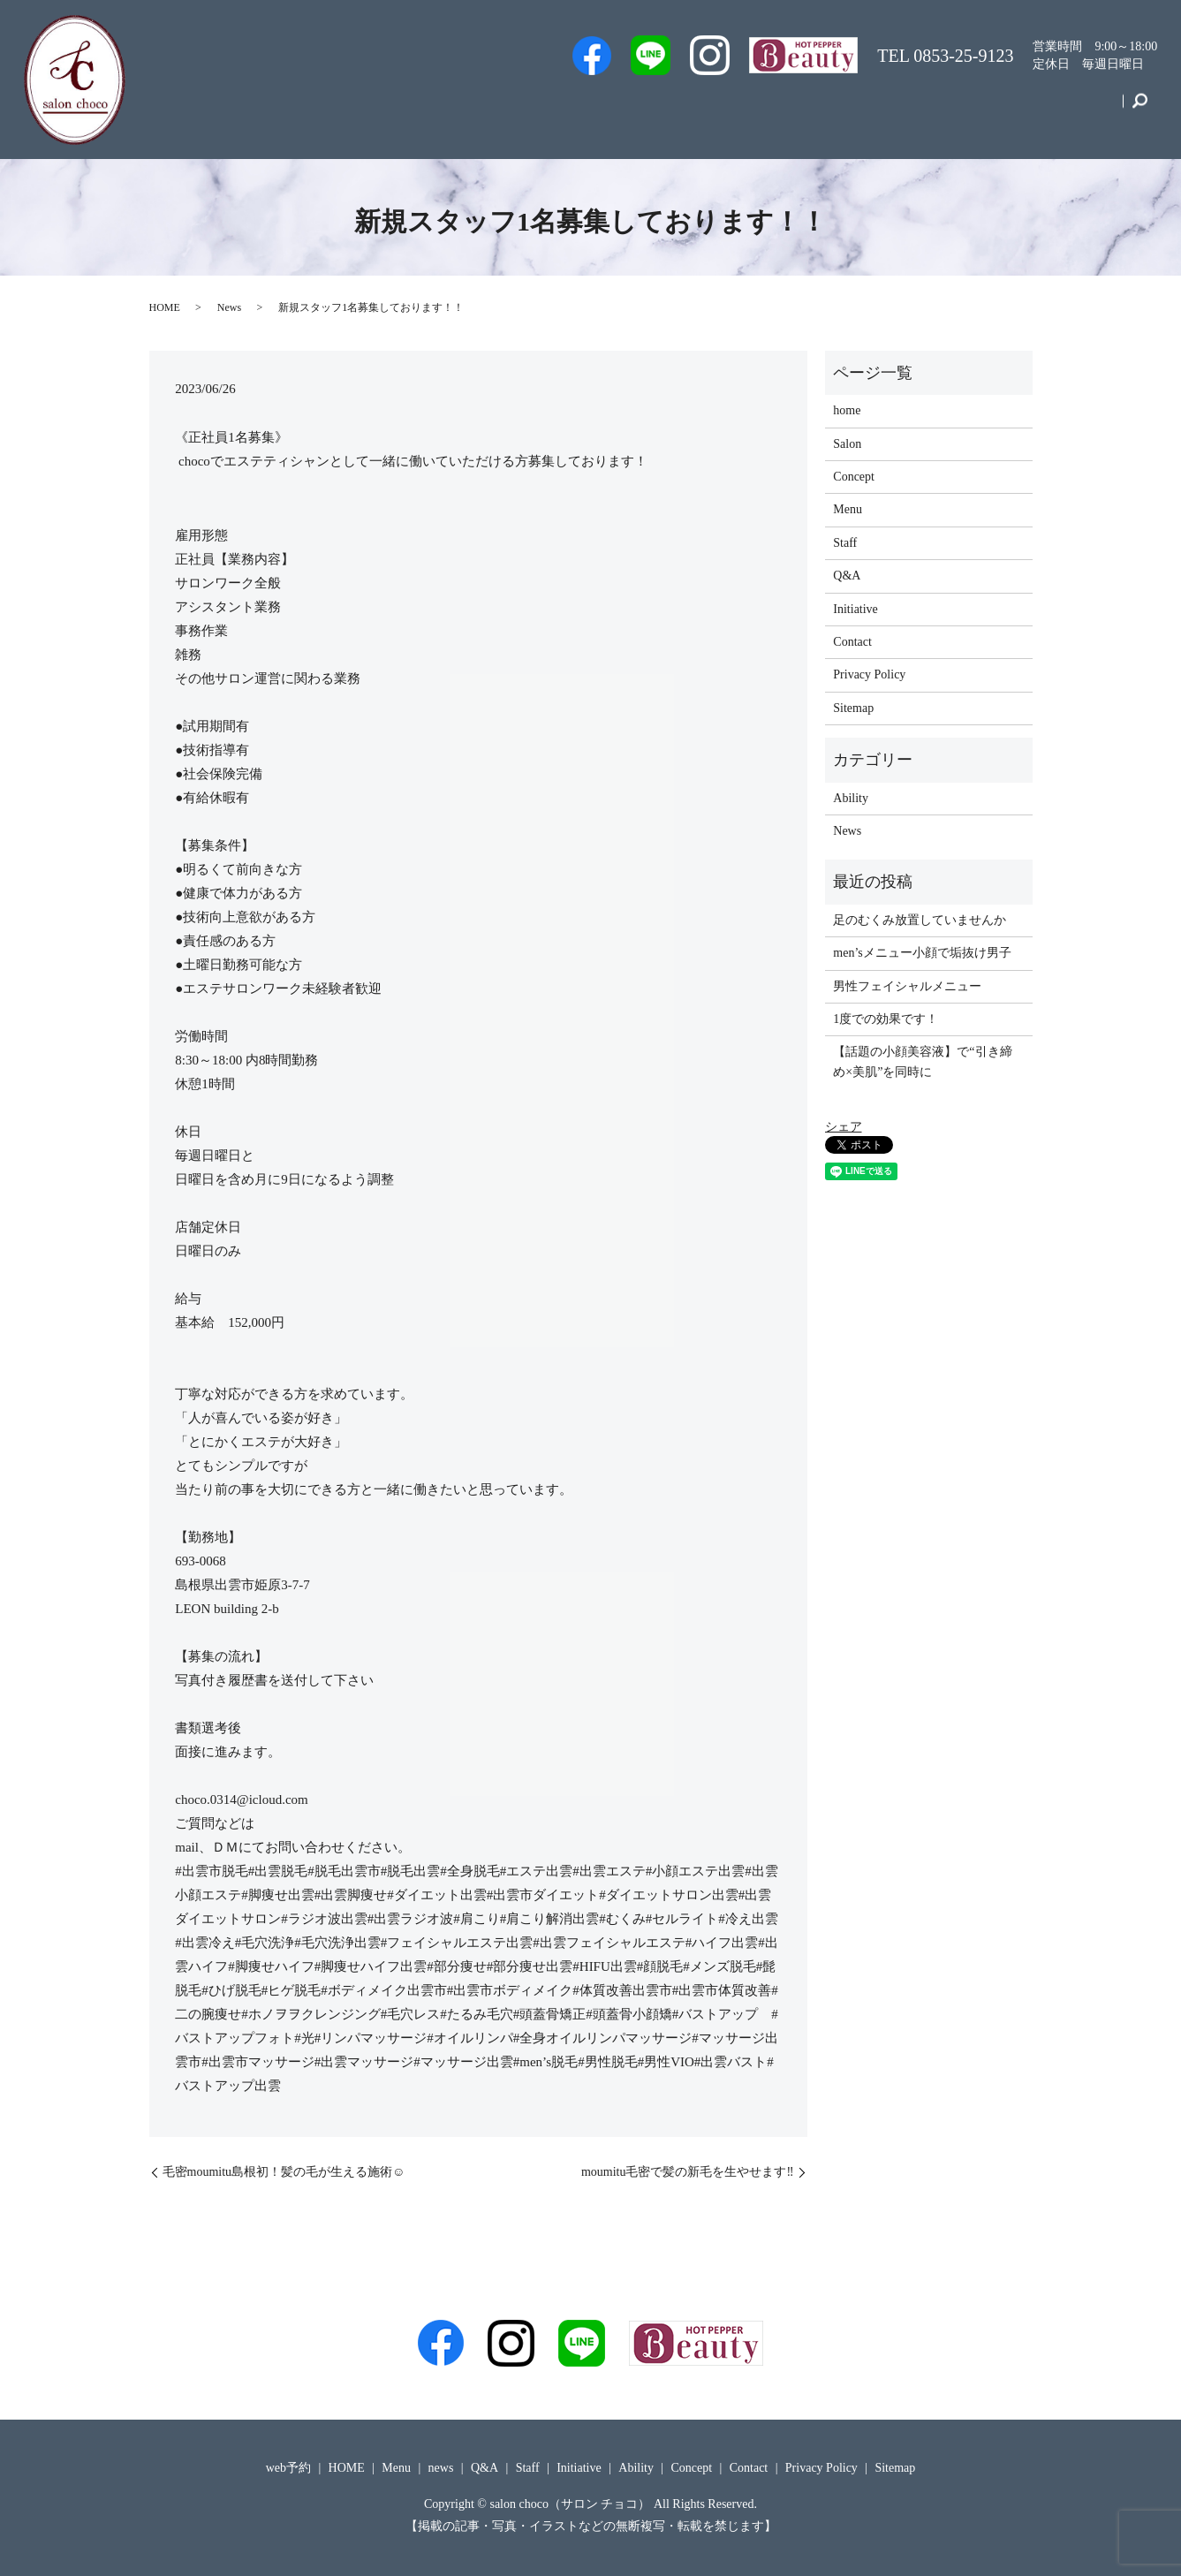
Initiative (934, 109)
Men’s (534, 109)
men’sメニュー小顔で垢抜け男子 (922, 952)
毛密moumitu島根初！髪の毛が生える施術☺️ (284, 2171)
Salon (737, 109)
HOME (164, 307)
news (441, 2467)
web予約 (607, 109)
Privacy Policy (869, 674)
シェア (843, 1126)
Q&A (800, 109)
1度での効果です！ (885, 1019)
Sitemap (853, 708)
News (229, 307)
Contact (1086, 109)
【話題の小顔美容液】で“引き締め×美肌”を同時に (922, 1061)
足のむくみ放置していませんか (919, 920)
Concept (1012, 109)
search (1140, 109)
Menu (863, 109)
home (846, 410)
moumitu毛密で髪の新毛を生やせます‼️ (687, 2171)
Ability (850, 798)
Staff (677, 109)
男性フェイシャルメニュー (907, 986)
